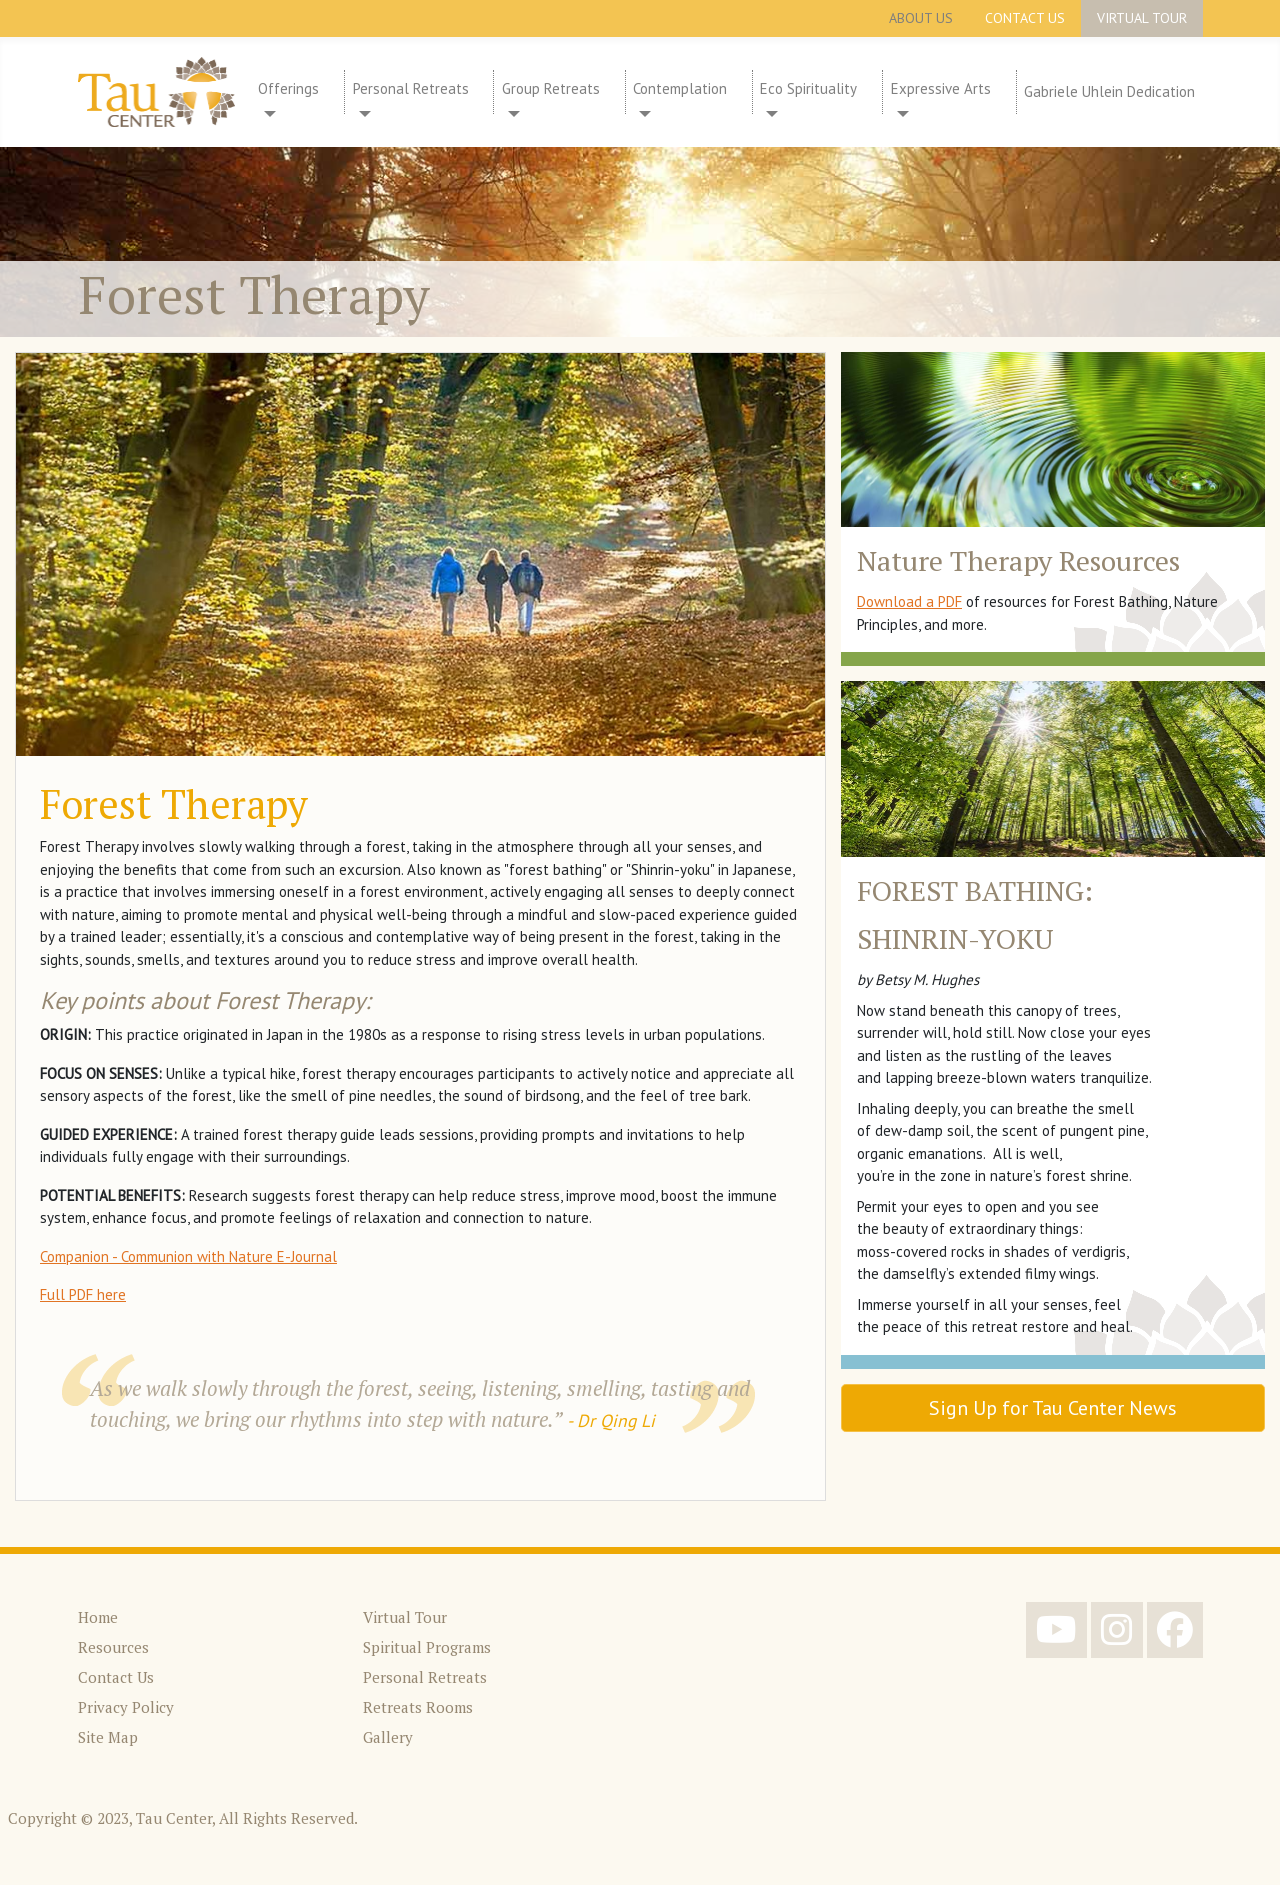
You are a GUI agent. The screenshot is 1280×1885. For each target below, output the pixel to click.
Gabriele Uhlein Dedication (1109, 91)
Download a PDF (909, 601)
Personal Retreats (411, 88)
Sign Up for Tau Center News (1053, 1408)
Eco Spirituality (808, 88)
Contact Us (1025, 18)
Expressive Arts (941, 88)
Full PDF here (83, 1294)
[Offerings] (267, 114)
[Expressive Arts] (900, 114)
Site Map (108, 1737)
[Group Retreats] (511, 114)
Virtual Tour (1142, 18)
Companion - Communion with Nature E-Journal (188, 1256)
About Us (921, 18)
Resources (113, 1647)
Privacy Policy (126, 1707)
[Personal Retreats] (362, 114)
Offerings (288, 88)
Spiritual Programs (427, 1647)
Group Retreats (551, 88)
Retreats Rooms (418, 1707)
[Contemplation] (642, 114)
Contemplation (680, 88)
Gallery (388, 1737)
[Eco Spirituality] (769, 114)
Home (98, 1617)
